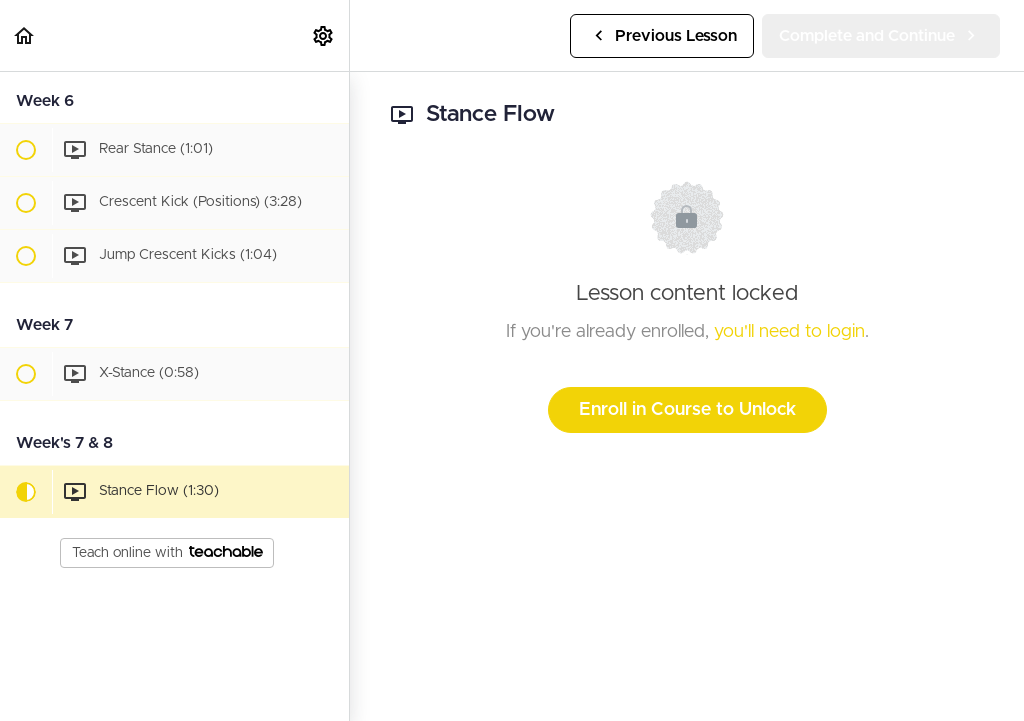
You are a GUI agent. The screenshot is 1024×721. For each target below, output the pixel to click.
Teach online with (167, 553)
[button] (25, 35)
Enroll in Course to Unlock (687, 410)
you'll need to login (789, 332)
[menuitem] (324, 35)
